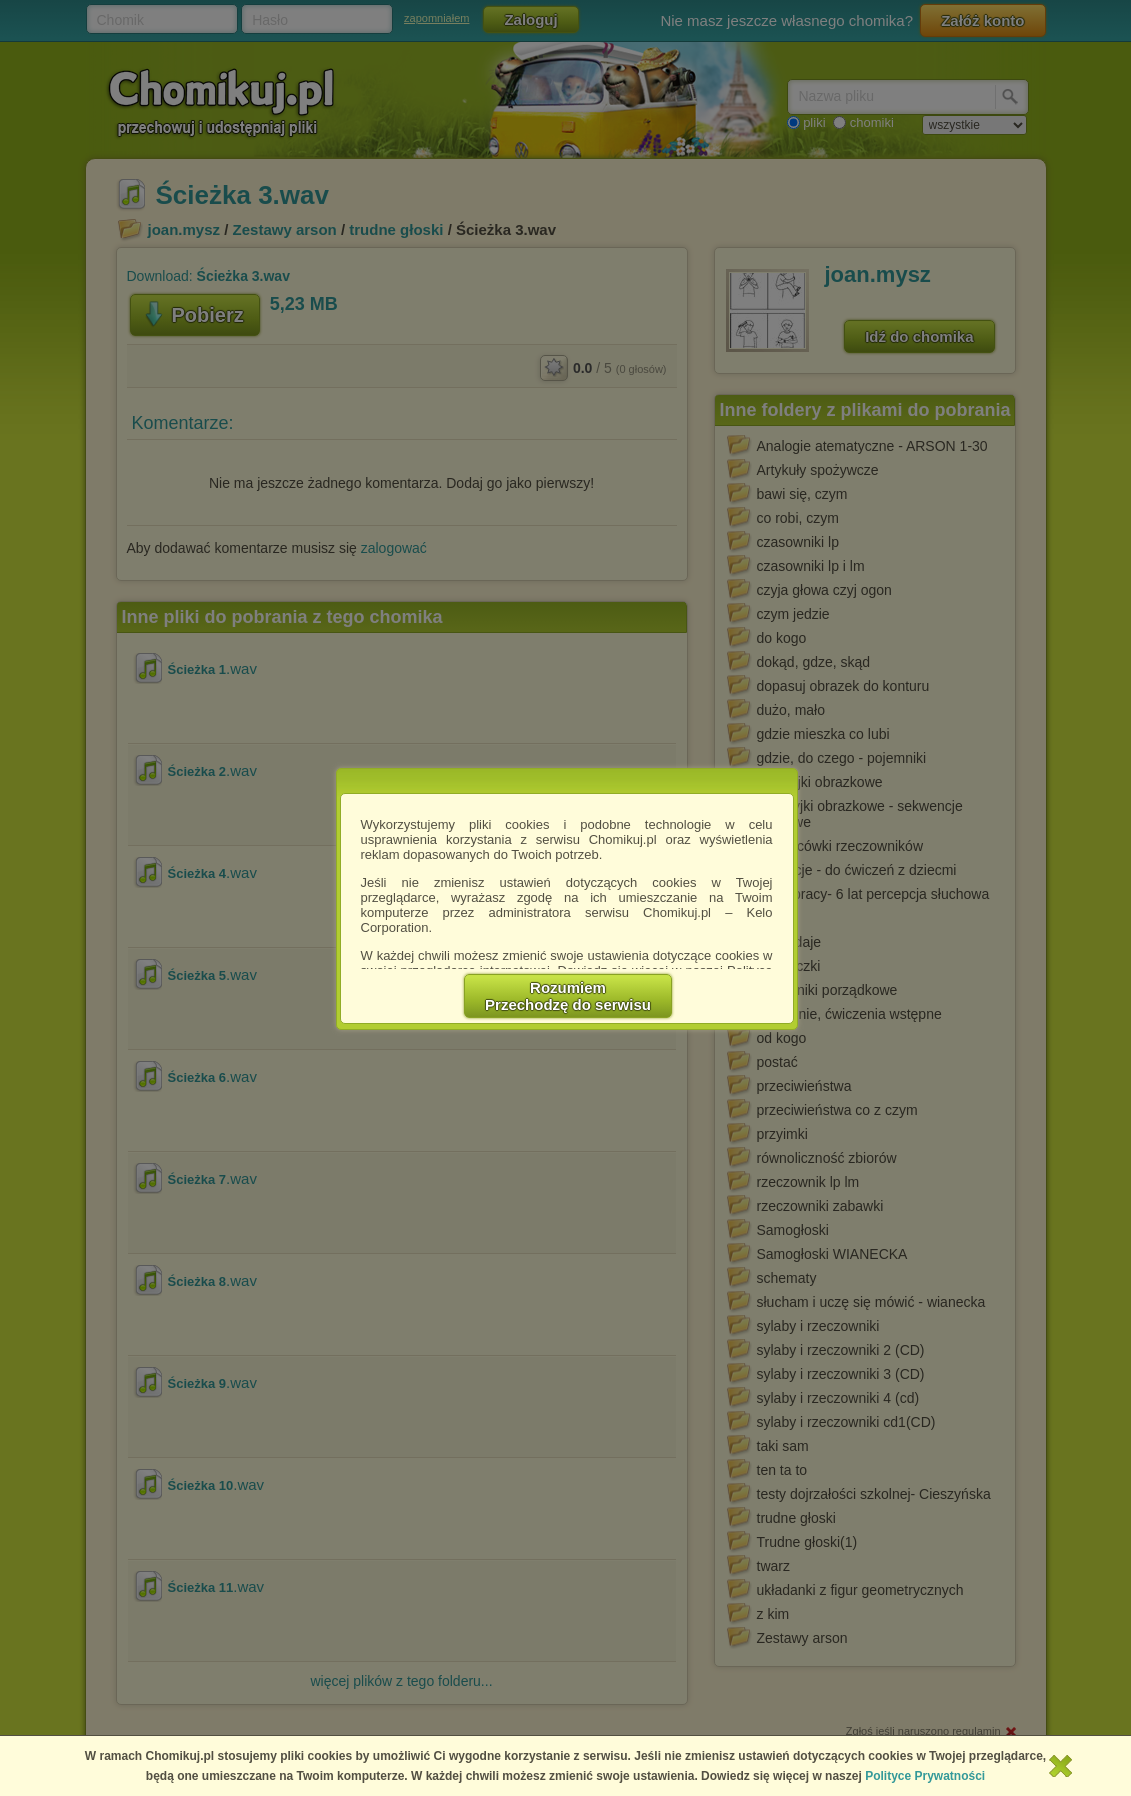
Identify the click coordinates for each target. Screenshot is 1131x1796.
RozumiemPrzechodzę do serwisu (568, 996)
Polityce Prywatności (925, 1776)
